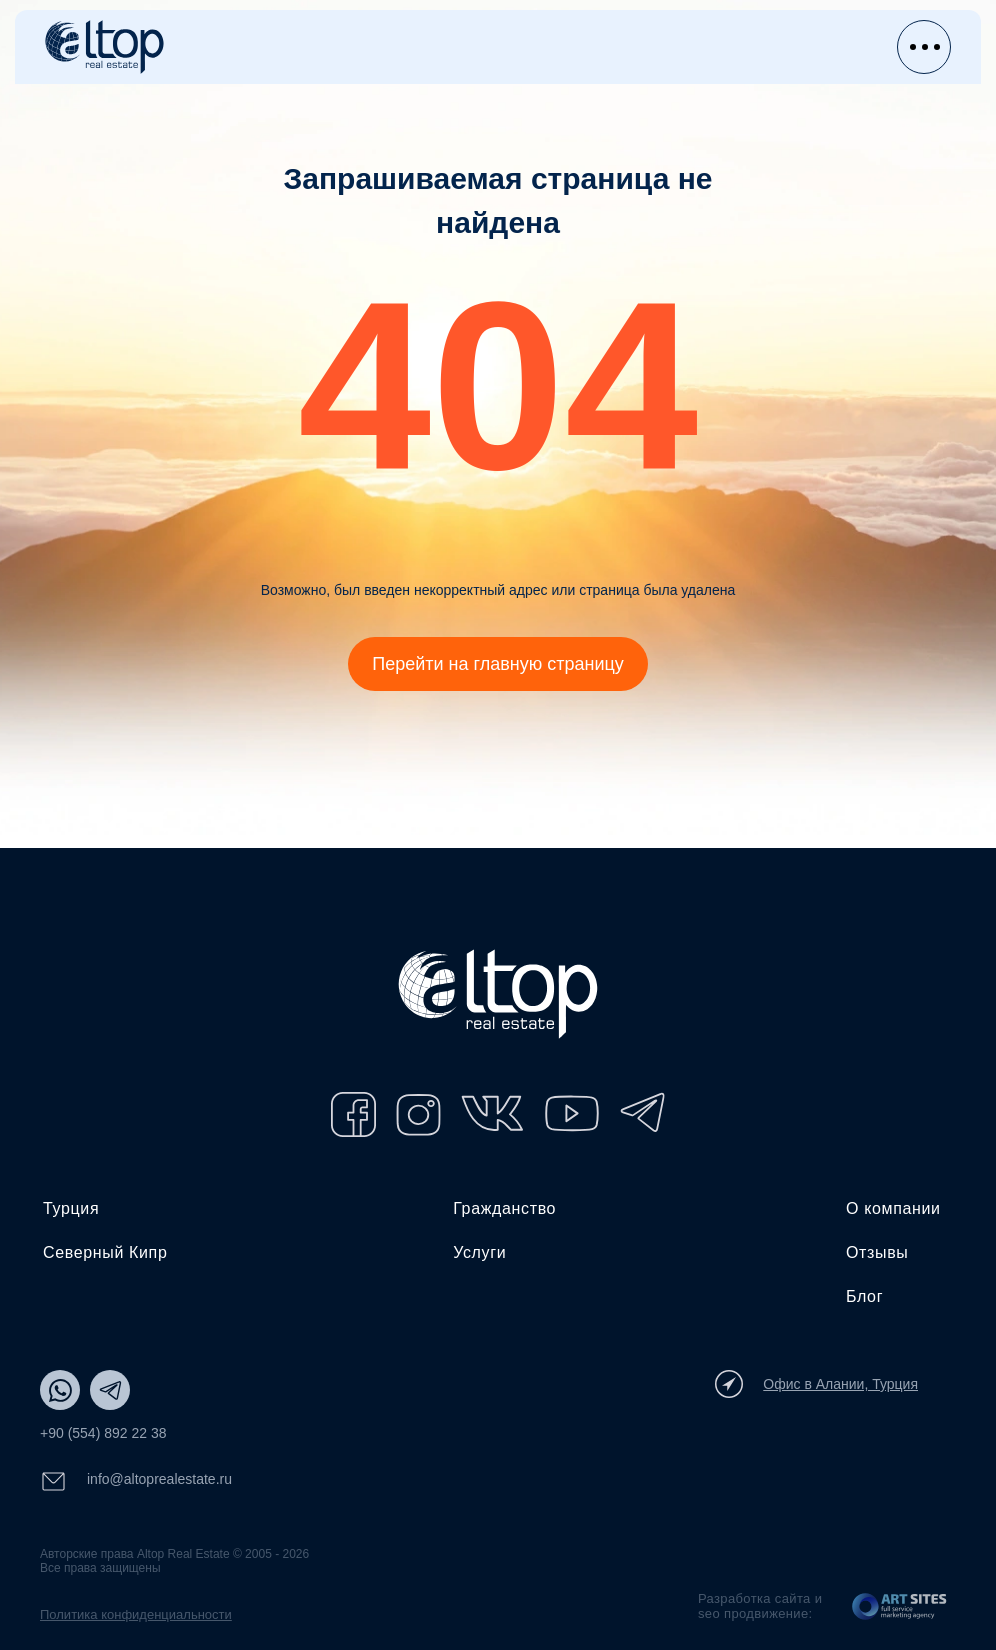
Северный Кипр (105, 1252)
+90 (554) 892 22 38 (103, 1433)
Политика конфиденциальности (136, 1614)
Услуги (479, 1252)
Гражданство (504, 1208)
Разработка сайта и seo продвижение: (760, 1606)
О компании (893, 1208)
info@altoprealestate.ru (136, 1481)
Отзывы (877, 1252)
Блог (864, 1296)
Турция (71, 1208)
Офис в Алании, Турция (816, 1384)
